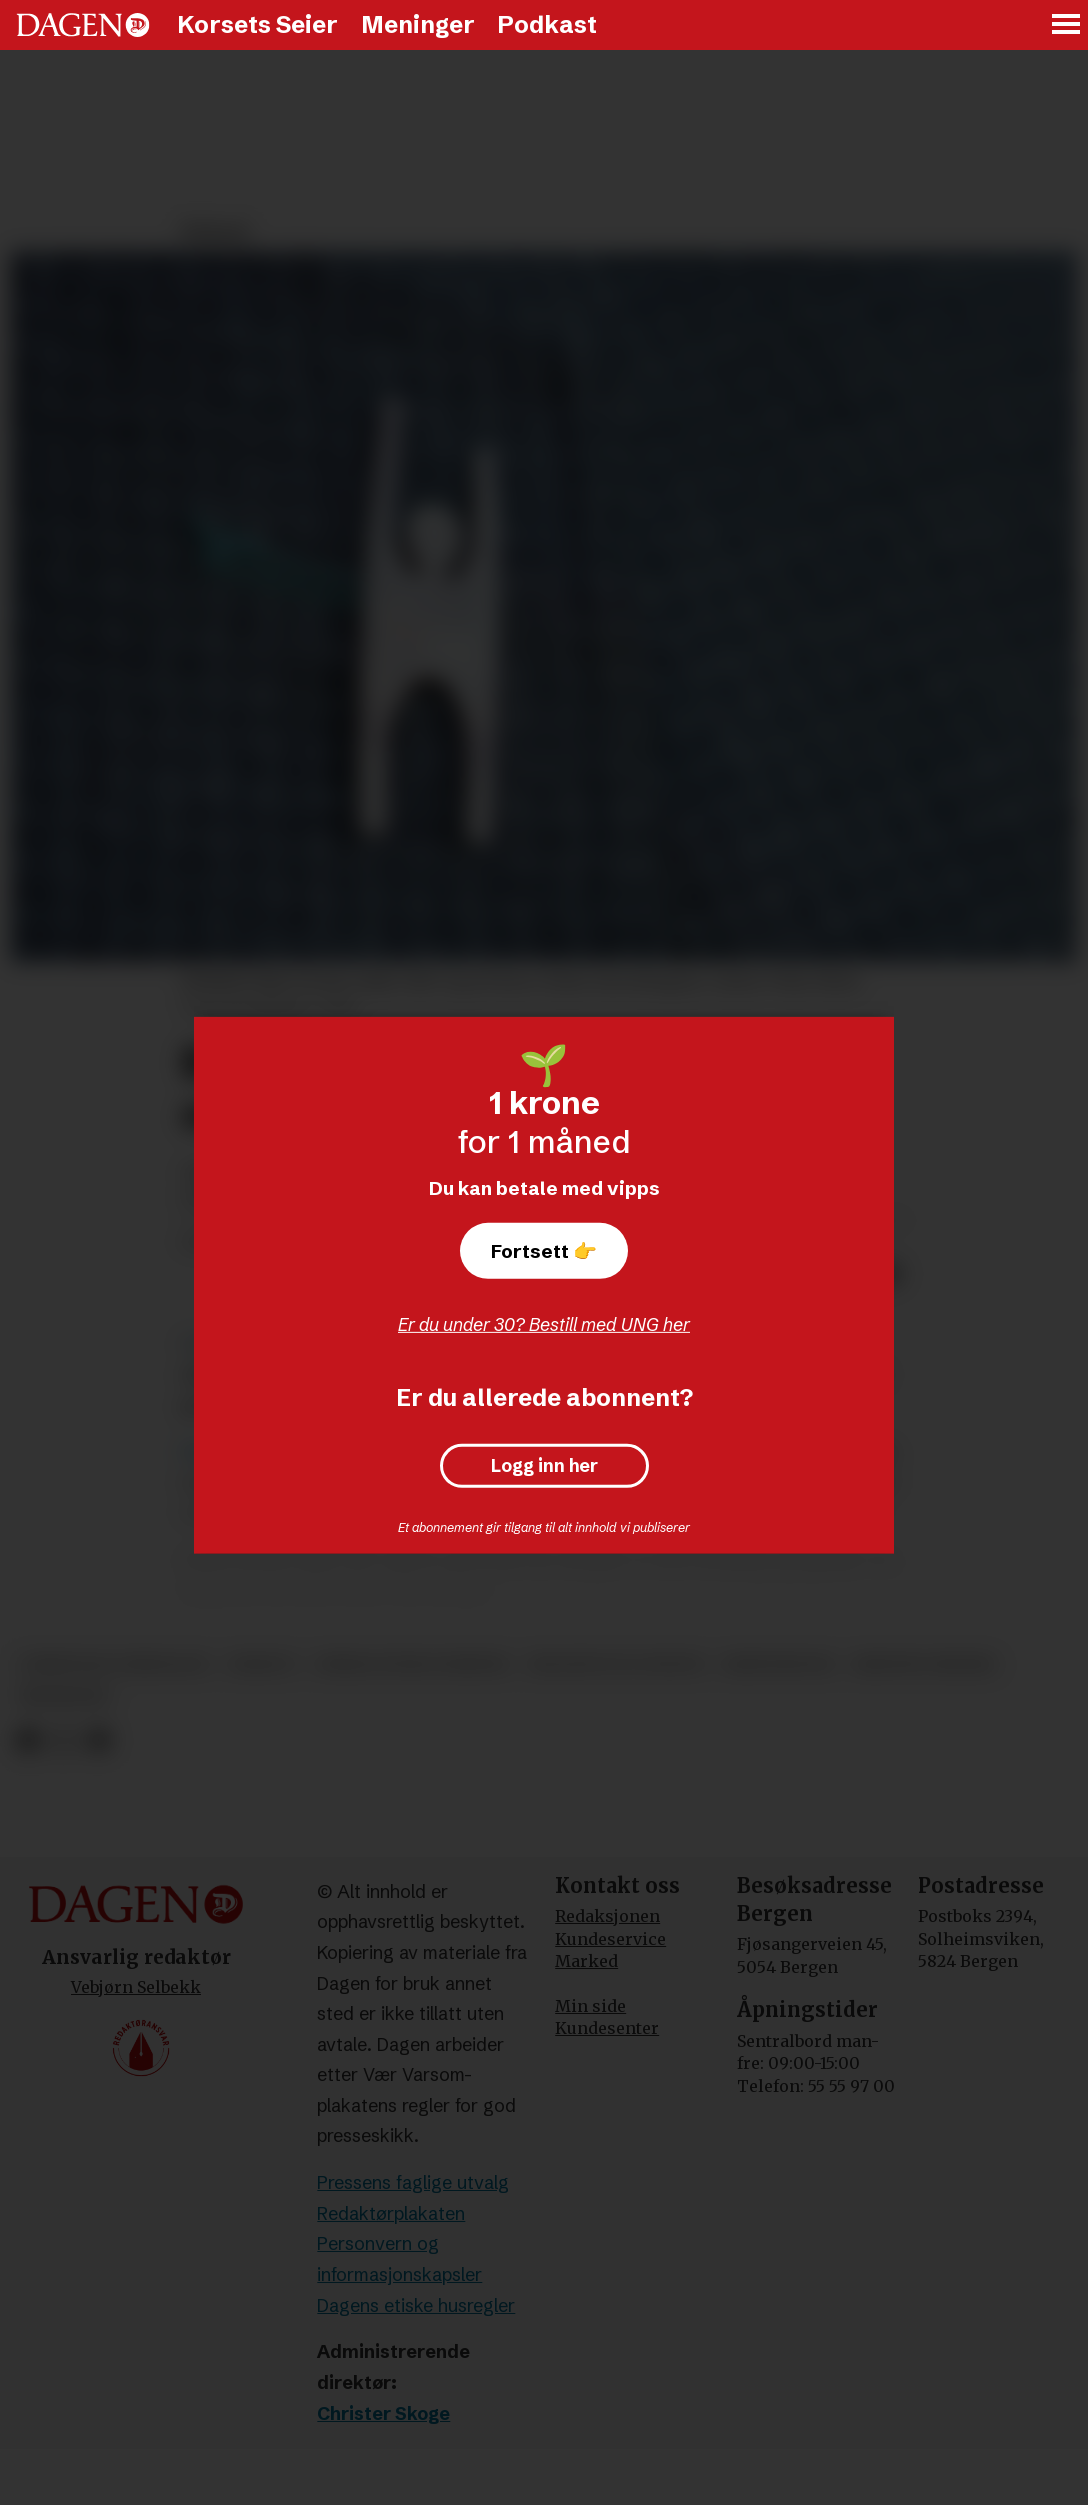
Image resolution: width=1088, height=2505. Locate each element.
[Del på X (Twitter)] (63, 1740)
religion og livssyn (616, 1664)
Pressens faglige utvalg (413, 2182)
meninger (63, 1696)
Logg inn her (544, 1466)
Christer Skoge (383, 2413)
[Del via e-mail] (98, 1740)
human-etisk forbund (412, 1664)
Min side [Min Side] (590, 2006)
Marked (586, 1961)
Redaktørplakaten (391, 2213)
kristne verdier (924, 1664)
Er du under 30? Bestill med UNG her (544, 1324)
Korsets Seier (257, 24)
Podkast (547, 24)
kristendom (778, 1664)
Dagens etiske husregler (416, 2305)
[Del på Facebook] (27, 1740)
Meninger (418, 24)
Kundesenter (607, 2028)
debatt (262, 1664)
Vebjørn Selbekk (136, 1987)
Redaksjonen (607, 1916)
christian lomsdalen (114, 1664)
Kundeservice (610, 1939)
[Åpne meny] (1067, 25)
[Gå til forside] (83, 25)
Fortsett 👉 (544, 1251)
